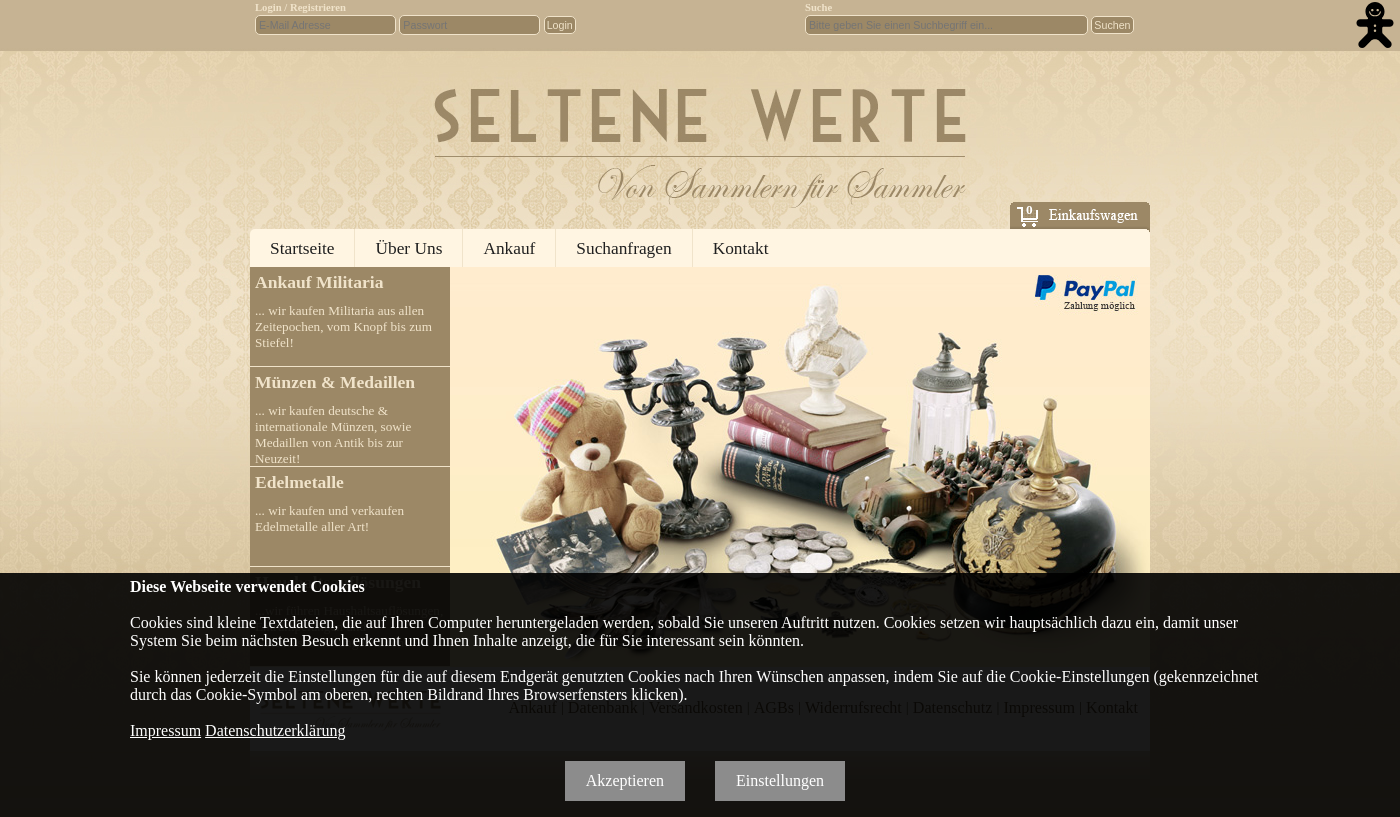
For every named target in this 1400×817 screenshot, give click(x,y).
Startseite (302, 248)
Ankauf (509, 248)
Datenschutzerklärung (275, 730)
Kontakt (741, 248)
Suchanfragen (623, 248)
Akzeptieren (625, 780)
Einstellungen (780, 780)
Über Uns (408, 248)
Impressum (165, 730)
